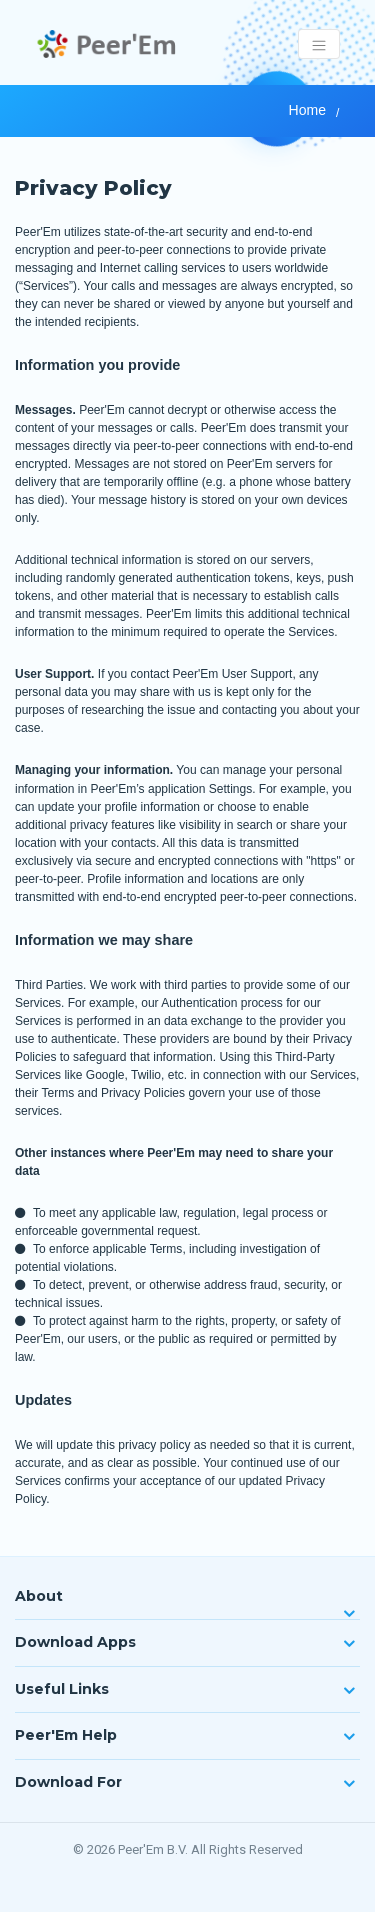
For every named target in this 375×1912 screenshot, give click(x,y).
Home (307, 110)
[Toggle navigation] (319, 44)
